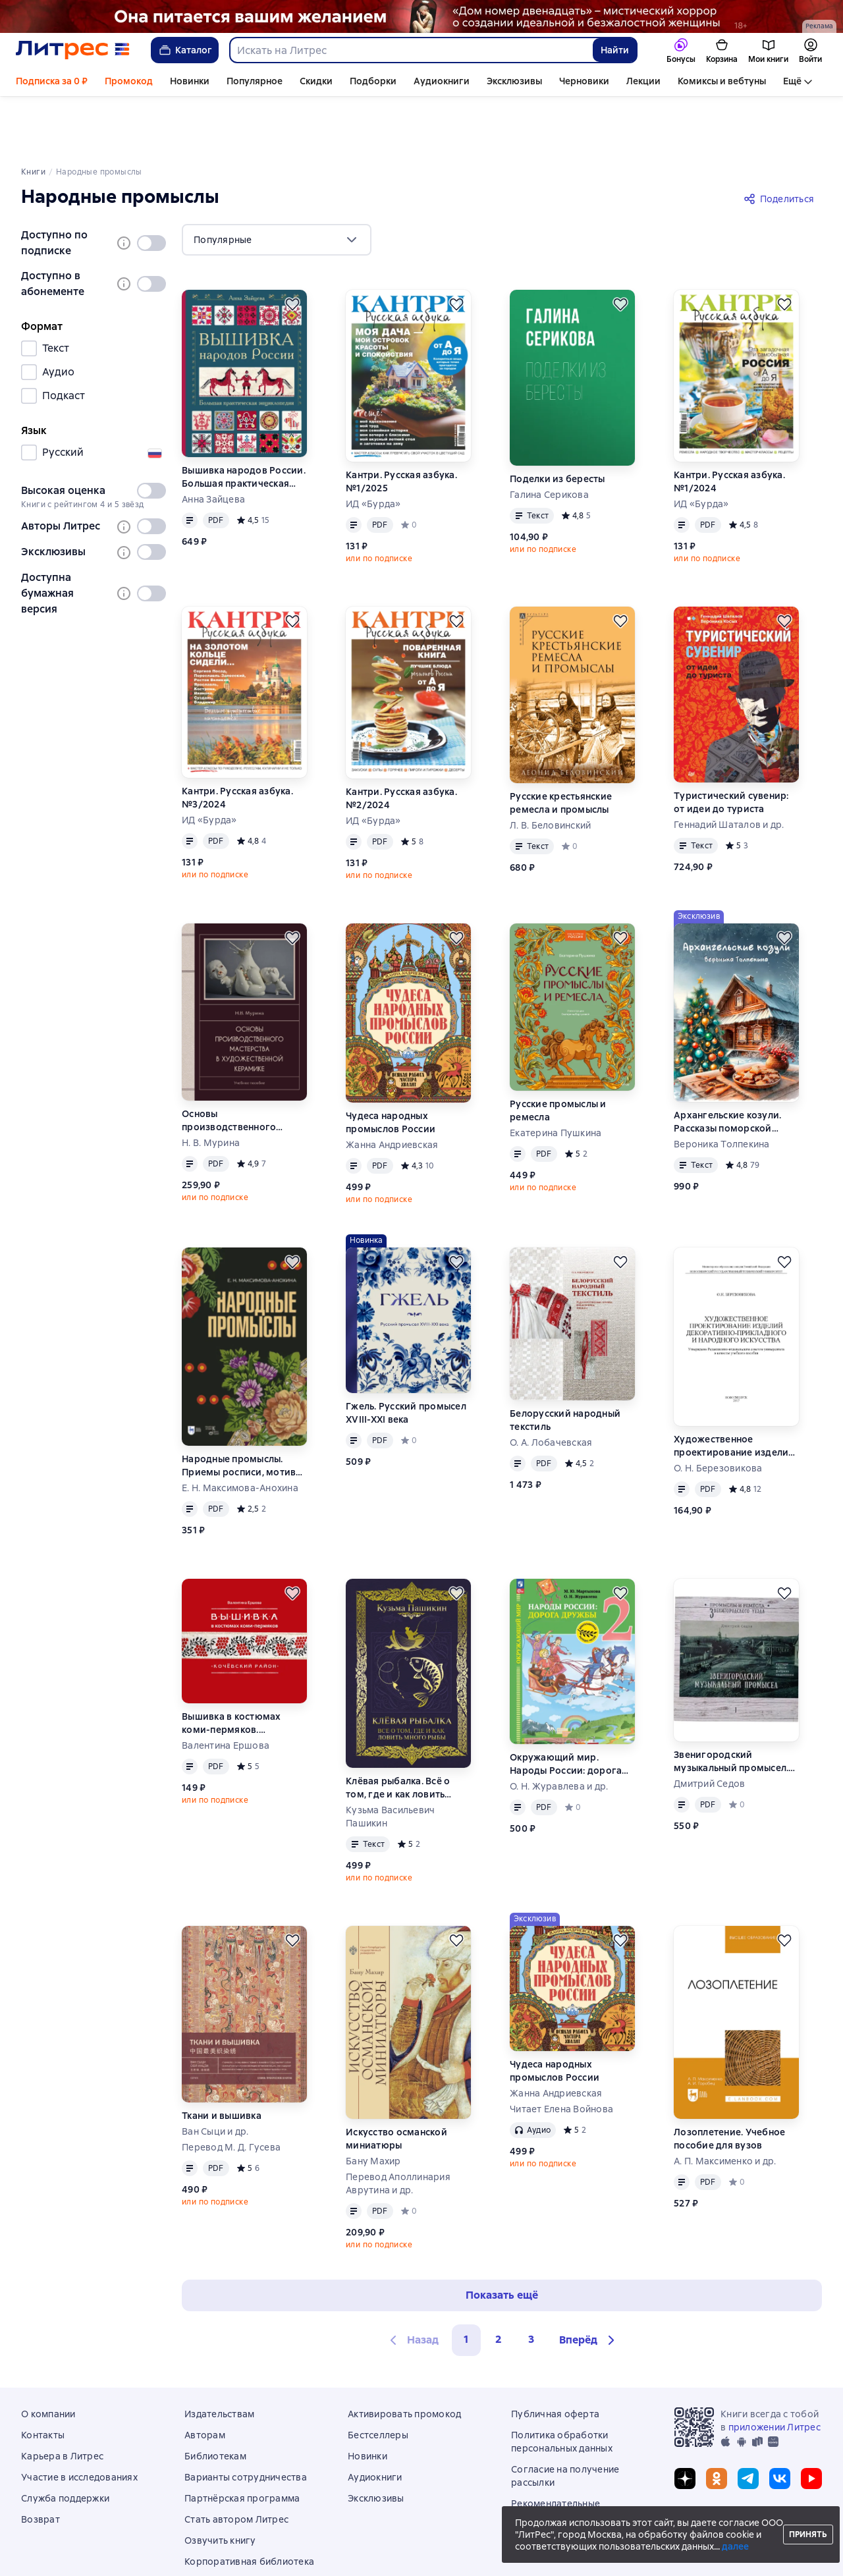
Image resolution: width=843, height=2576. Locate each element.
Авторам (204, 2380)
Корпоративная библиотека (249, 2506)
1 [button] (466, 2284)
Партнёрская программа (242, 2443)
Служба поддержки (65, 2443)
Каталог (184, 50)
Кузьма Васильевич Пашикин (390, 1761)
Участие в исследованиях (79, 2422)
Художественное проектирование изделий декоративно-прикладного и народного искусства (736, 1391)
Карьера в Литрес (62, 2401)
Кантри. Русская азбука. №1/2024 (729, 426)
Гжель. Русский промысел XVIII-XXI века (406, 1357)
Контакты (43, 2380)
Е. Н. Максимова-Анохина (240, 1433)
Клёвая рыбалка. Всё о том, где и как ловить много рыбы (398, 1732)
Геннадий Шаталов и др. (729, 769)
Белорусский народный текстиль (565, 1364)
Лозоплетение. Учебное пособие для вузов (729, 2083)
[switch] (151, 188)
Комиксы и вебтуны (722, 81)
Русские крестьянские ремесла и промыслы (561, 747)
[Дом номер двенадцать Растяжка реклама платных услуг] (421, 16)
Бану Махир (373, 2106)
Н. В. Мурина (211, 1087)
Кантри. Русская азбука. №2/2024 (401, 742)
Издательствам (219, 2359)
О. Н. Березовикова (718, 1413)
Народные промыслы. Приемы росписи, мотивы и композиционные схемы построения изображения (243, 1410)
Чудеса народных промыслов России (390, 1067)
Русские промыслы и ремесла (558, 1055)
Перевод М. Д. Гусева (231, 2092)
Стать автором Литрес (236, 2464)
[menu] (276, 184)
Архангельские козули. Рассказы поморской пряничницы (727, 1067)
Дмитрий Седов (709, 1728)
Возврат (40, 2464)
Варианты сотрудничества (245, 2422)
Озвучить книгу (220, 2485)
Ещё (792, 81)
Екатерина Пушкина (555, 1077)
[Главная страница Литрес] (73, 50)
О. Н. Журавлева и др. (559, 1731)
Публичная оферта (555, 2359)
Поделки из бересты (557, 423)
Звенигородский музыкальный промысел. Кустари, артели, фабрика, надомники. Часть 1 (736, 1706)
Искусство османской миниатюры (396, 2083)
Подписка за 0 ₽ (52, 81)
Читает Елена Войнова (561, 2054)
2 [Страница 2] (498, 2284)
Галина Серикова (549, 439)
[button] (589, 2285)
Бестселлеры (378, 2380)
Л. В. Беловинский (550, 770)
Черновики (584, 81)
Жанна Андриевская (392, 1089)
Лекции (643, 81)
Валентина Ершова (225, 1690)
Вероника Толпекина (722, 1089)
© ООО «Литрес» (421, 2551)
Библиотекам (215, 2401)
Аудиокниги (442, 81)
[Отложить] (292, 249)
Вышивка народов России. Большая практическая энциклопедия (244, 422)
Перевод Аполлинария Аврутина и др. (398, 2128)
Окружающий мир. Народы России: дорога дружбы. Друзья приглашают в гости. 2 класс (566, 1709)
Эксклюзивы (514, 81)
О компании (48, 2359)
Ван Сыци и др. (215, 2076)
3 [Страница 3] (531, 2284)
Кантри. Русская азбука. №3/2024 (237, 742)
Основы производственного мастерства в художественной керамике (229, 1065)
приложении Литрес (774, 2372)
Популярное (255, 81)
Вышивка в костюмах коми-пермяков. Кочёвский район (231, 1668)
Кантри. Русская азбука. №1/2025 (401, 426)
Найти (615, 50)
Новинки (189, 81)
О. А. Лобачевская (551, 1387)
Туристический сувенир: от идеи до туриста (731, 746)
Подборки (373, 81)
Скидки (316, 81)
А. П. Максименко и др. (725, 2106)
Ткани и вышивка (221, 2060)
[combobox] (411, 50)
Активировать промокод (404, 2359)
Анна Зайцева (213, 444)
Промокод (129, 81)
